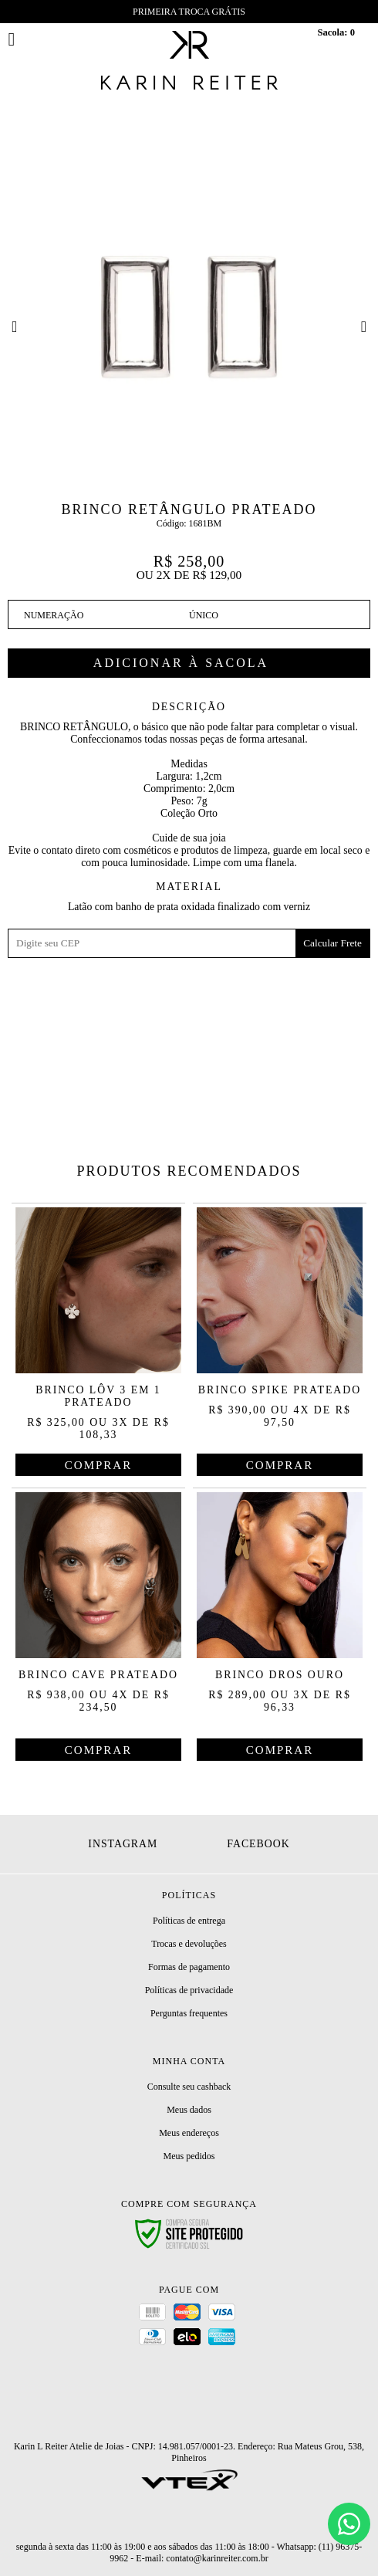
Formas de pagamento (189, 1967)
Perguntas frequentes (189, 2013)
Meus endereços (189, 2132)
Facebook (258, 1844)
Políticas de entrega (189, 1920)
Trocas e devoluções (189, 1943)
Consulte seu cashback (189, 2086)
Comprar (189, 663)
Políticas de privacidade (189, 1990)
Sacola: (336, 32)
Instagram (122, 1844)
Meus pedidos (188, 2156)
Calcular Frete (332, 943)
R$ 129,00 (216, 574)
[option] (189, 317)
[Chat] (349, 2524)
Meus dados (189, 2109)
